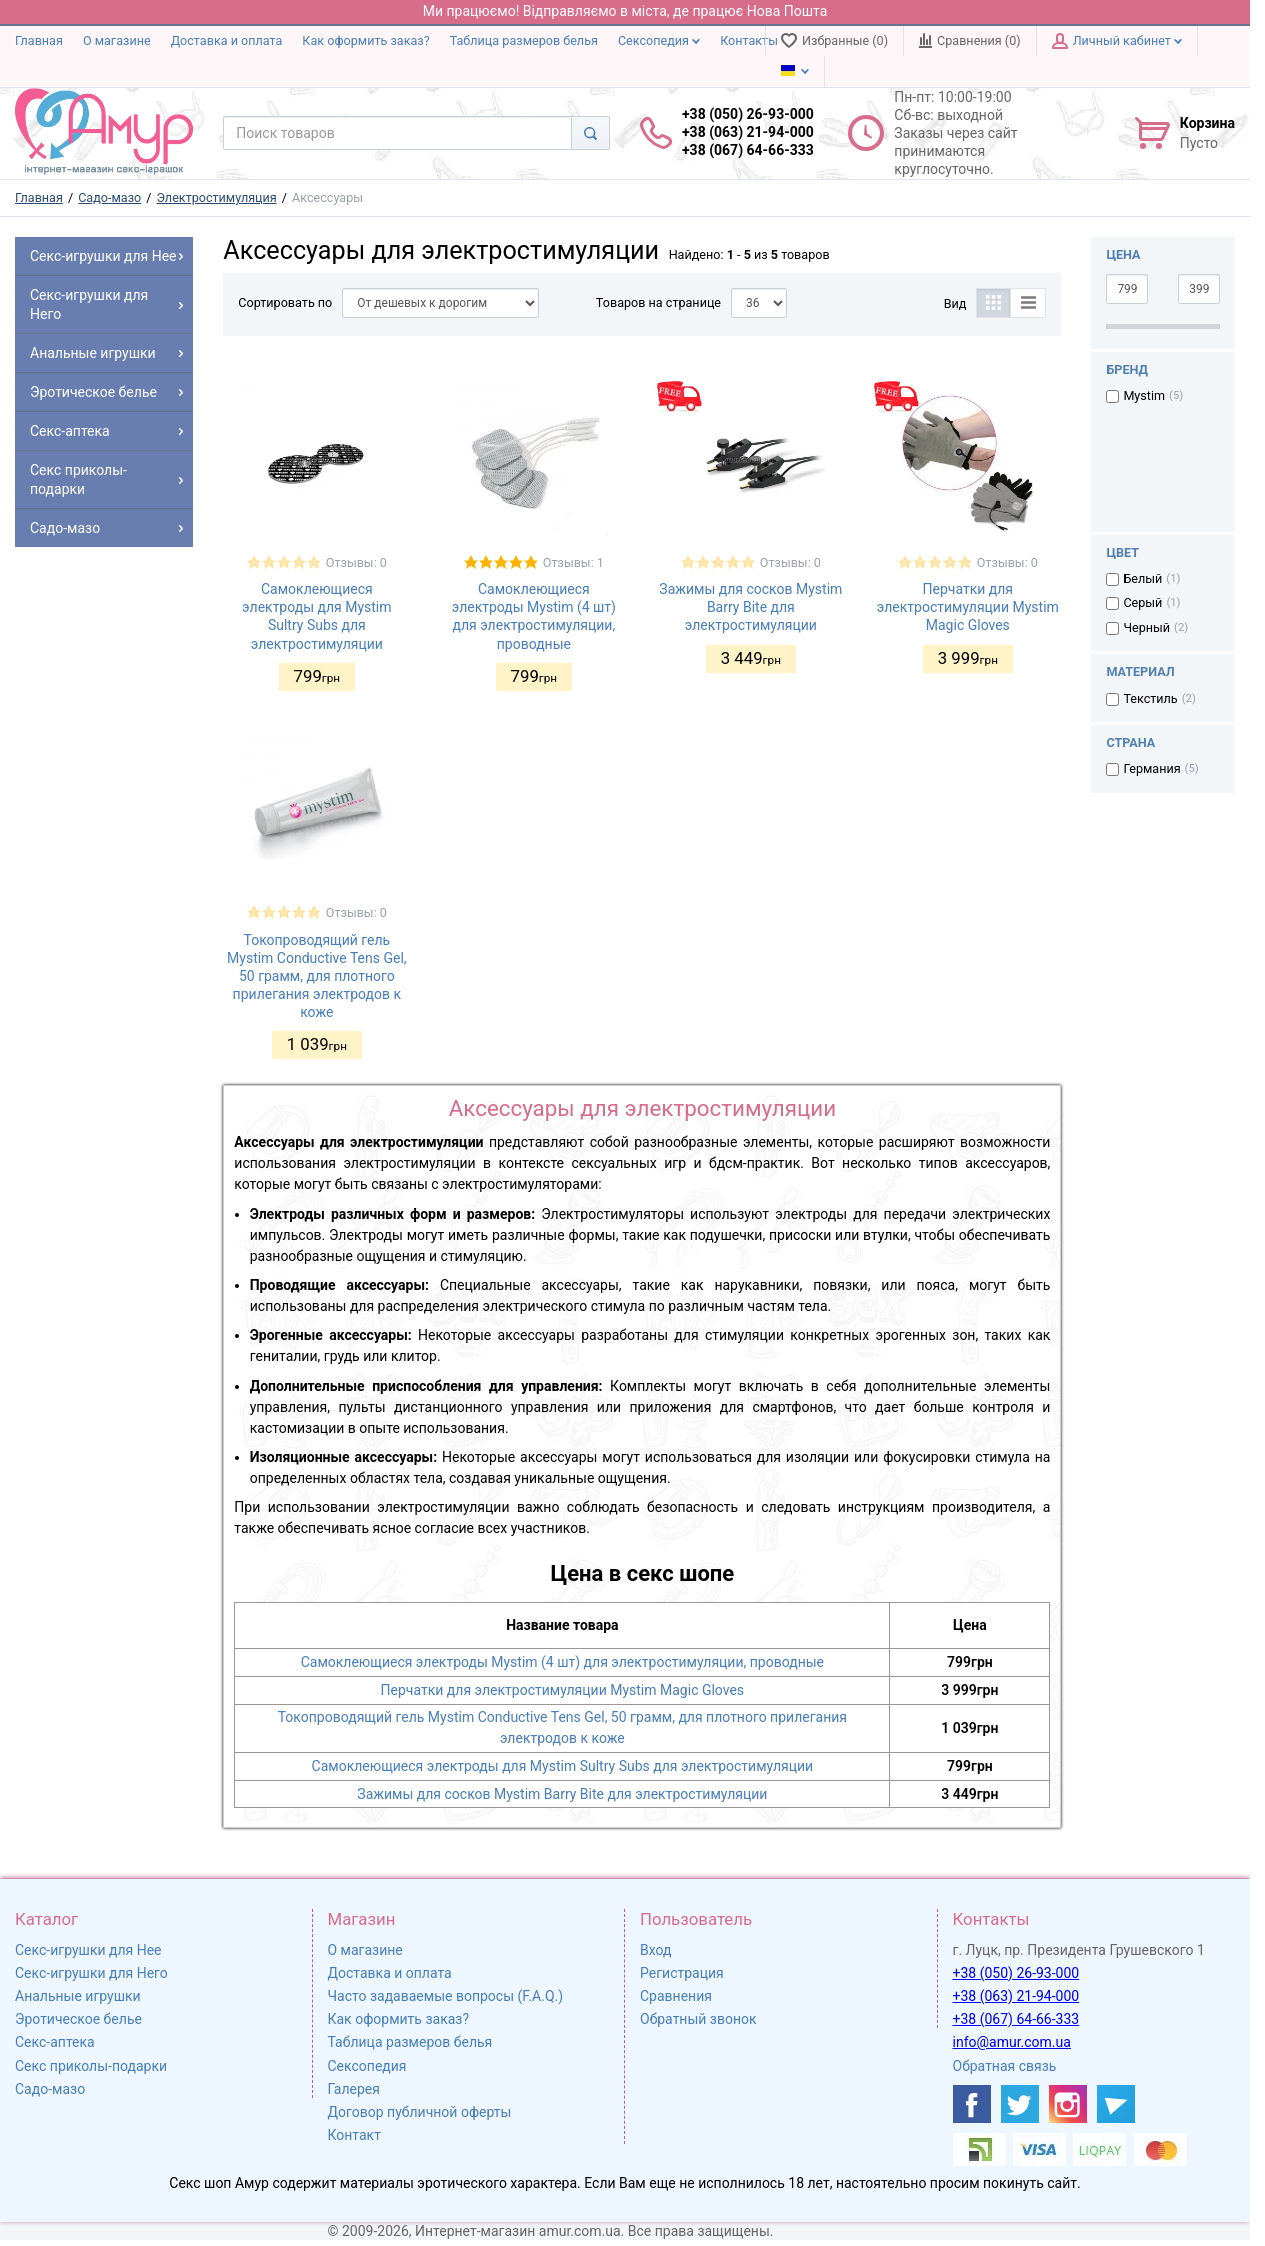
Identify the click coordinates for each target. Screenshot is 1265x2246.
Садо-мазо (50, 2089)
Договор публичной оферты (420, 2112)
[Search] (590, 133)
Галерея (354, 2089)
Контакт (354, 2135)
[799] (1127, 289)
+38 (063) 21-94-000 (1016, 1996)
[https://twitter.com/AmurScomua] (1020, 2104)
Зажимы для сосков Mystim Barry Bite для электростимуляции (750, 607)
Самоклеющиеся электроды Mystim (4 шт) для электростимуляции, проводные (562, 1662)
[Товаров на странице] (759, 303)
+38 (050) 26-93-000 (1016, 1973)
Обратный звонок (698, 2019)
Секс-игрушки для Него (91, 1973)
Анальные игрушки (78, 1996)
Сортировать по (285, 302)
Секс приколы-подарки (91, 2066)
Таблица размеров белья (524, 40)
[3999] (1199, 289)
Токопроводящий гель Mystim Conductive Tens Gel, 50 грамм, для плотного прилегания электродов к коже (317, 976)
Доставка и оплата (227, 40)
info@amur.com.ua (1012, 2042)
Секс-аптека (55, 2042)
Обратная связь (1005, 2066)
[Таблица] (993, 303)
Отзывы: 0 (356, 562)
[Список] (1028, 303)
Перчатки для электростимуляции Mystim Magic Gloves (968, 607)
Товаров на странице (658, 302)
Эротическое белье (78, 2019)
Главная (39, 40)
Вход (655, 1950)
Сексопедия (659, 40)
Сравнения (676, 1996)
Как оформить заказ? (365, 40)
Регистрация (682, 1973)
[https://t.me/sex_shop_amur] (1116, 2104)
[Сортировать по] (440, 303)
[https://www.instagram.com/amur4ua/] (1068, 2104)
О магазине (117, 40)
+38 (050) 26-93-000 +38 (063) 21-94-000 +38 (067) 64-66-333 (748, 132)
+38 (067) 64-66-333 (1016, 2019)
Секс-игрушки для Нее (88, 1950)
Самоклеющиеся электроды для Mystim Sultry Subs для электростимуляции (563, 1766)
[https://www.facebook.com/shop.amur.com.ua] (972, 2104)
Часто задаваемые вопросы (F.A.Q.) (446, 1996)
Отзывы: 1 (573, 562)
